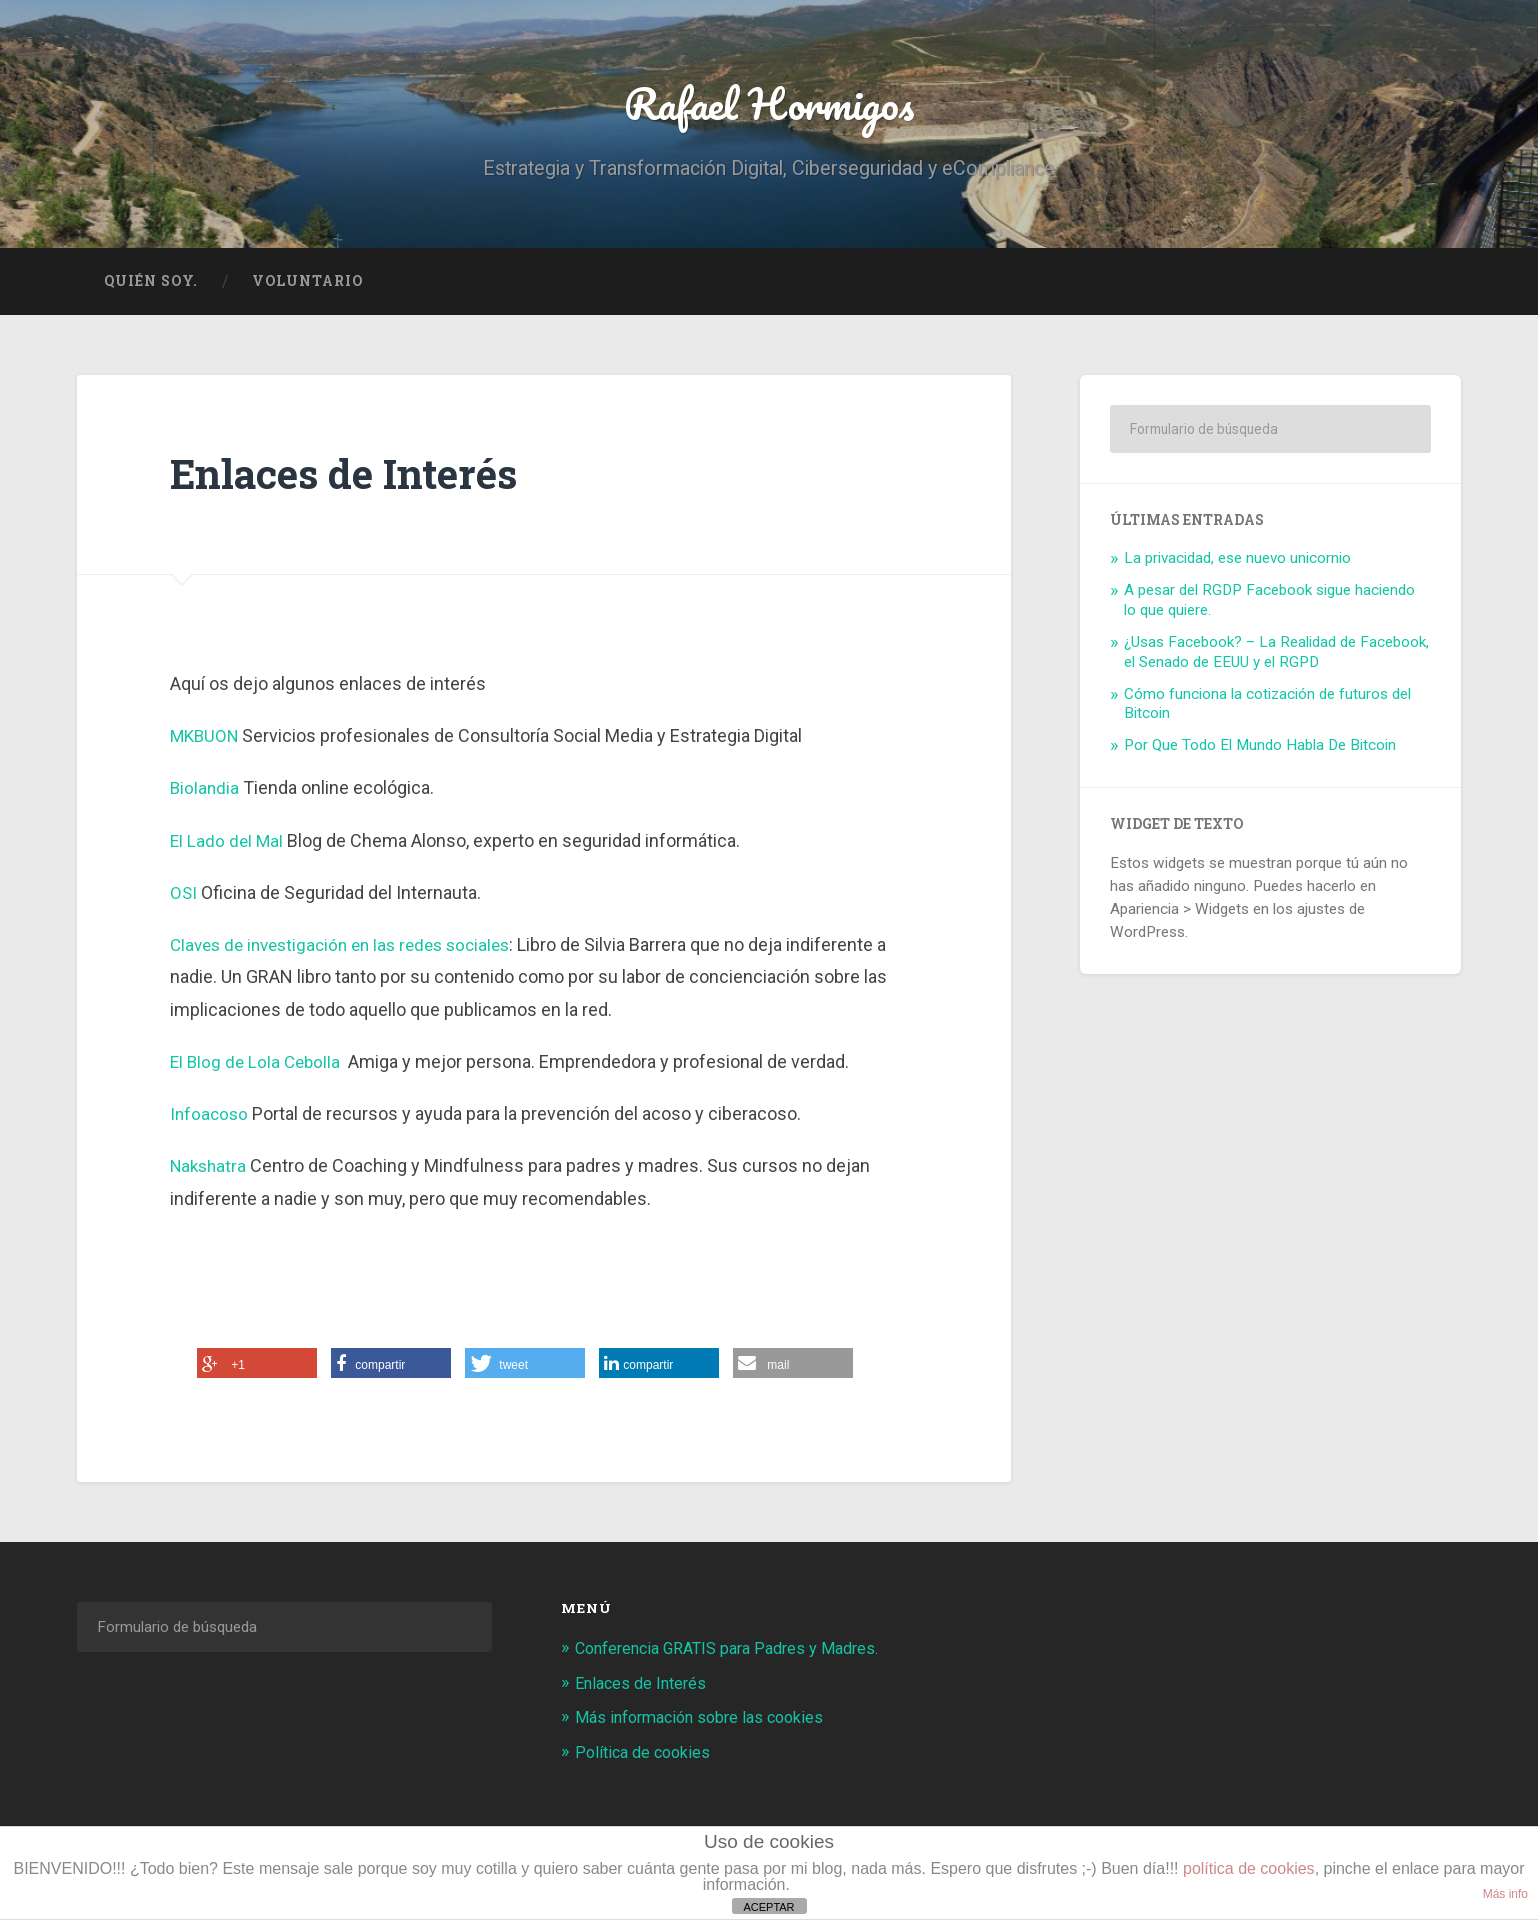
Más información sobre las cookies (707, 1721)
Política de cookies (646, 1755)
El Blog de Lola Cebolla (260, 1066)
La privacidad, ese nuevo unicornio (1237, 564)
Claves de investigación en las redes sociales (350, 949)
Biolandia (205, 793)
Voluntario (307, 286)
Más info (1505, 1894)
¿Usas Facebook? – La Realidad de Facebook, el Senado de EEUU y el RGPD (1276, 657)
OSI (184, 897)
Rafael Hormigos (769, 105)
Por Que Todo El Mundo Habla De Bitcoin (1260, 751)
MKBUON (206, 740)
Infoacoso (210, 1118)
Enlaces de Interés (644, 1687)
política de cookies (1249, 1868)
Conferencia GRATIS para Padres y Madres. (737, 1653)
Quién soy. (151, 286)
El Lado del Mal (228, 845)
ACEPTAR (768, 1907)
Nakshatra (210, 1171)
